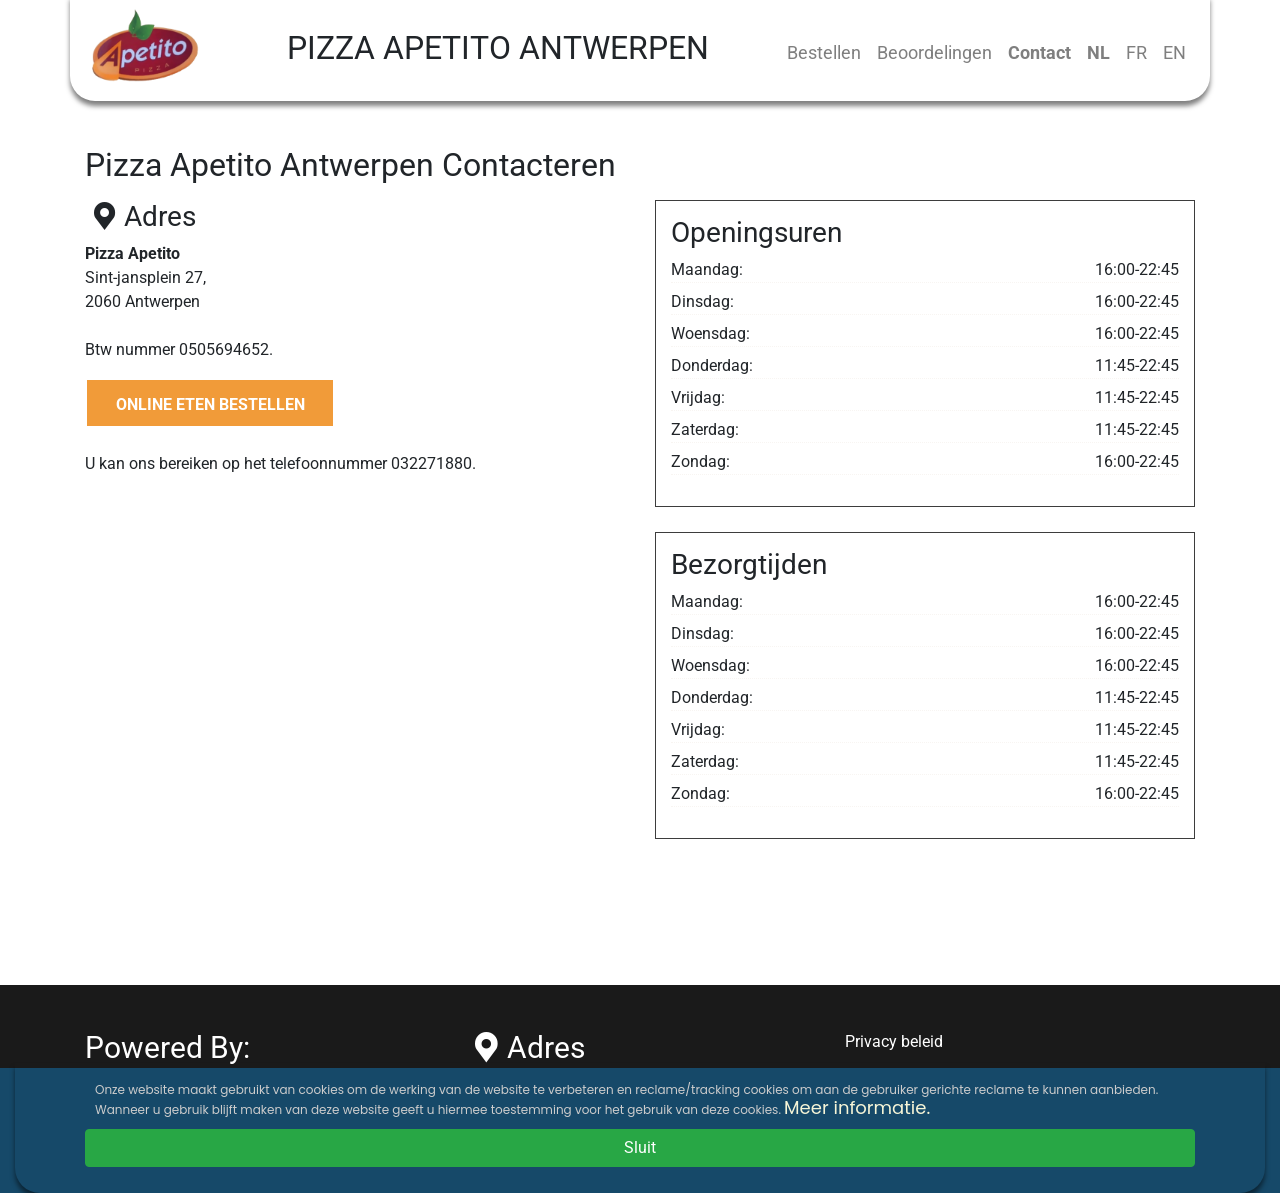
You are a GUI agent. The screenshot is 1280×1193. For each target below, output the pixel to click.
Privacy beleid (894, 1041)
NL (1098, 52)
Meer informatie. (857, 1107)
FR (1136, 52)
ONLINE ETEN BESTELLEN (210, 404)
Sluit (640, 1147)
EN (1174, 52)
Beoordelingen (934, 52)
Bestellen (824, 52)
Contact (1039, 52)
